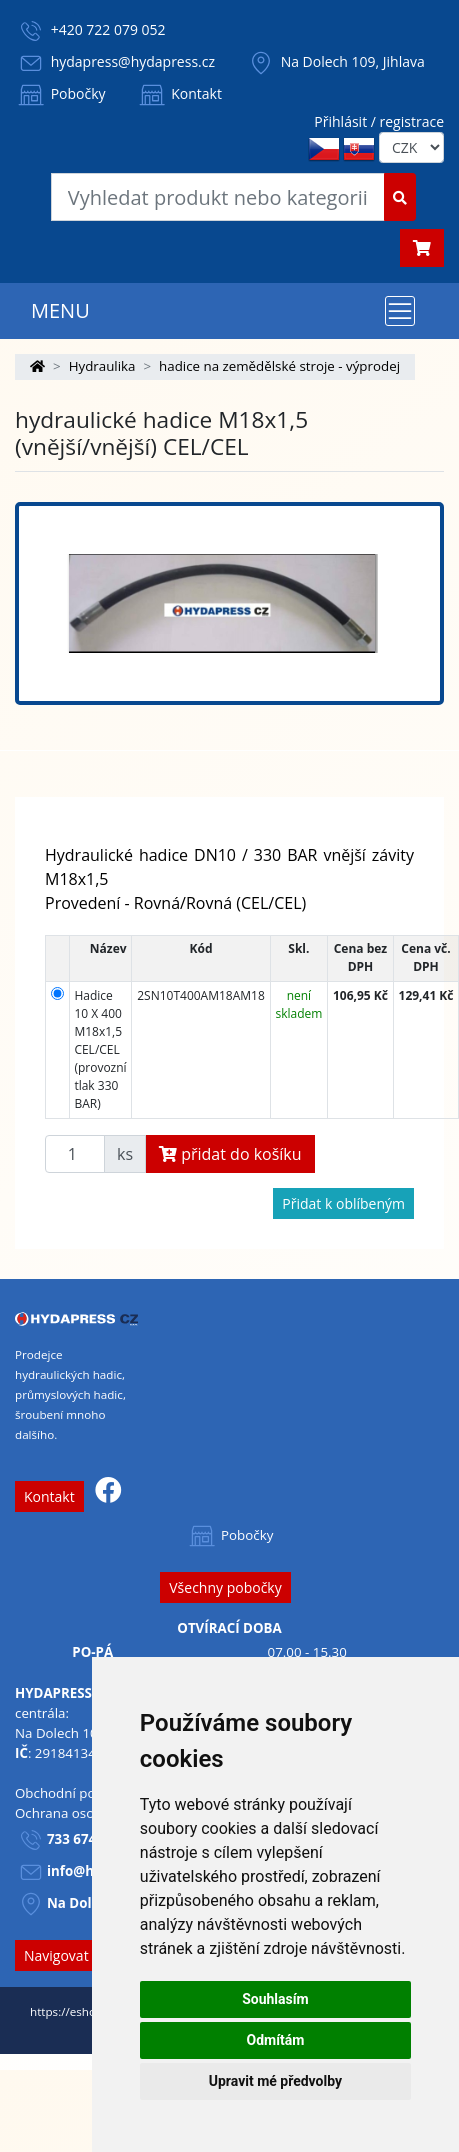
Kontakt (179, 93)
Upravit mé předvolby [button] (275, 2081)
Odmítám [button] (275, 2040)
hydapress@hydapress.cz (133, 61)
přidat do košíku (230, 1154)
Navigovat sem (72, 1955)
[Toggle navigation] (400, 311)
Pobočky (60, 93)
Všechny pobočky (225, 1587)
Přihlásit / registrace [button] (379, 121)
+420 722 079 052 (108, 29)
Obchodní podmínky (78, 1793)
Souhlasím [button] (275, 1999)
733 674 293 (85, 1839)
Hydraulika (102, 366)
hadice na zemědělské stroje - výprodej (279, 366)
